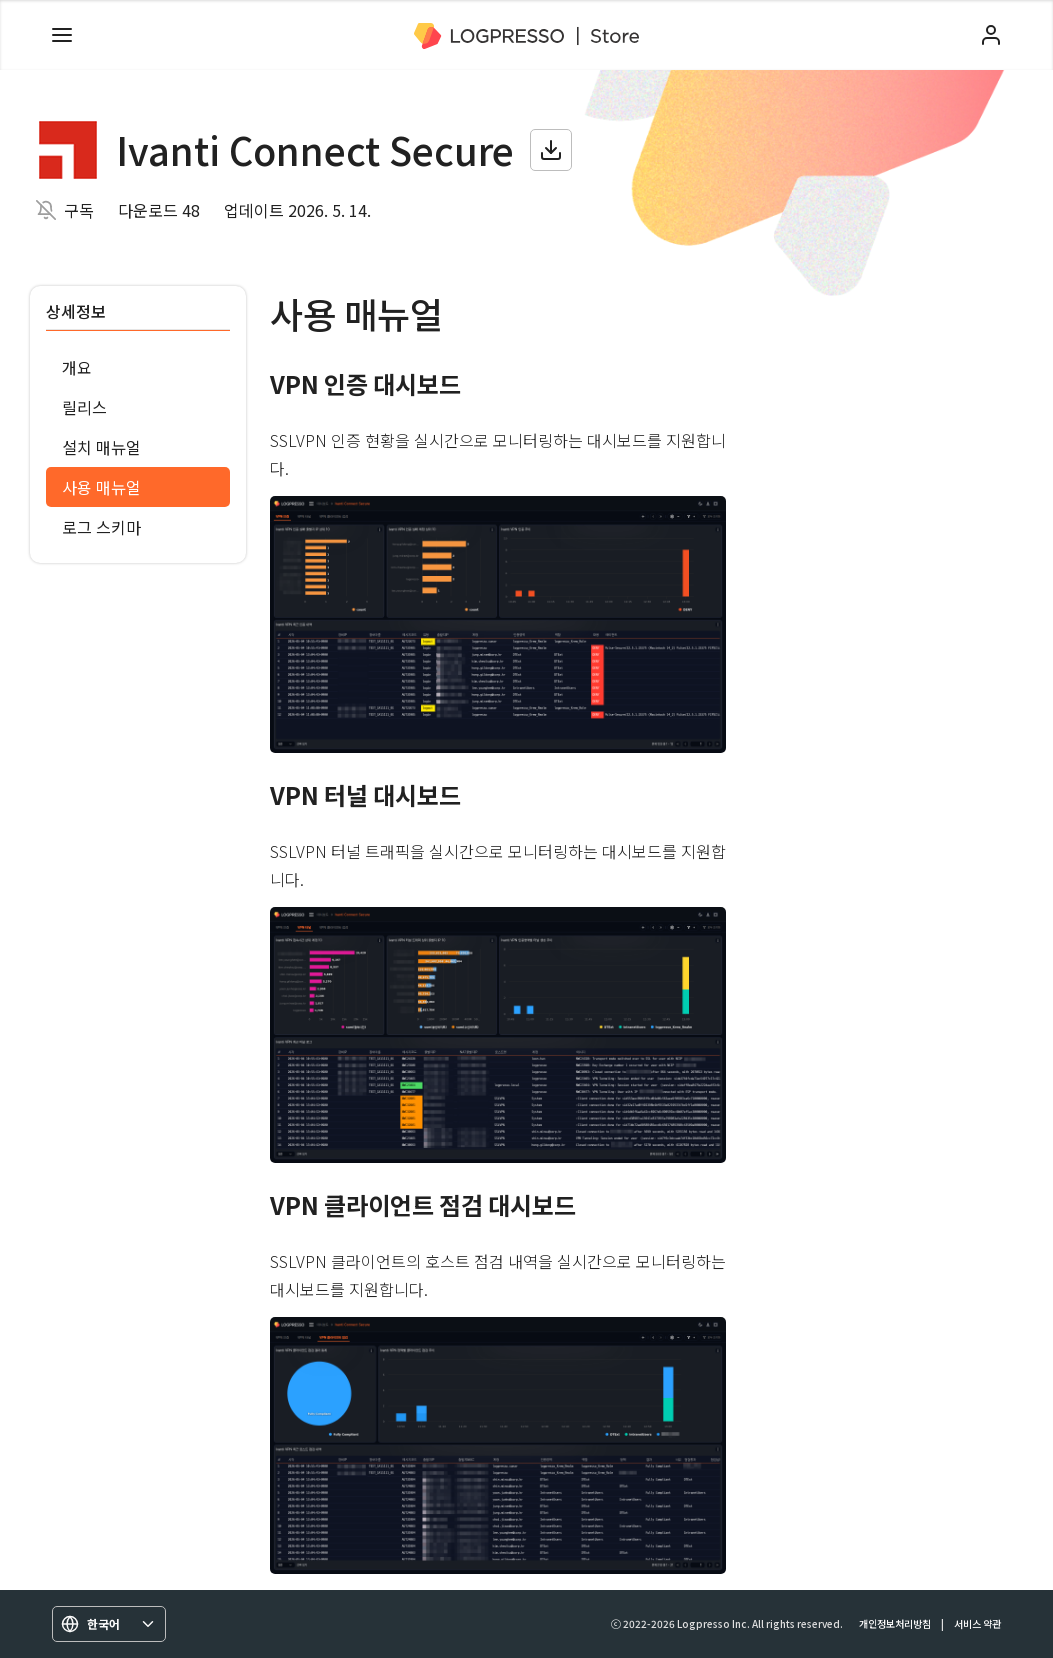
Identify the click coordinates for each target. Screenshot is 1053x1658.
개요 (77, 367)
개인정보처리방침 (895, 1623)
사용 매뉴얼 (101, 487)
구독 (79, 210)
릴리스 (84, 407)
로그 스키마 (101, 527)
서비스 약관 (977, 1623)
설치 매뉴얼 (101, 447)
